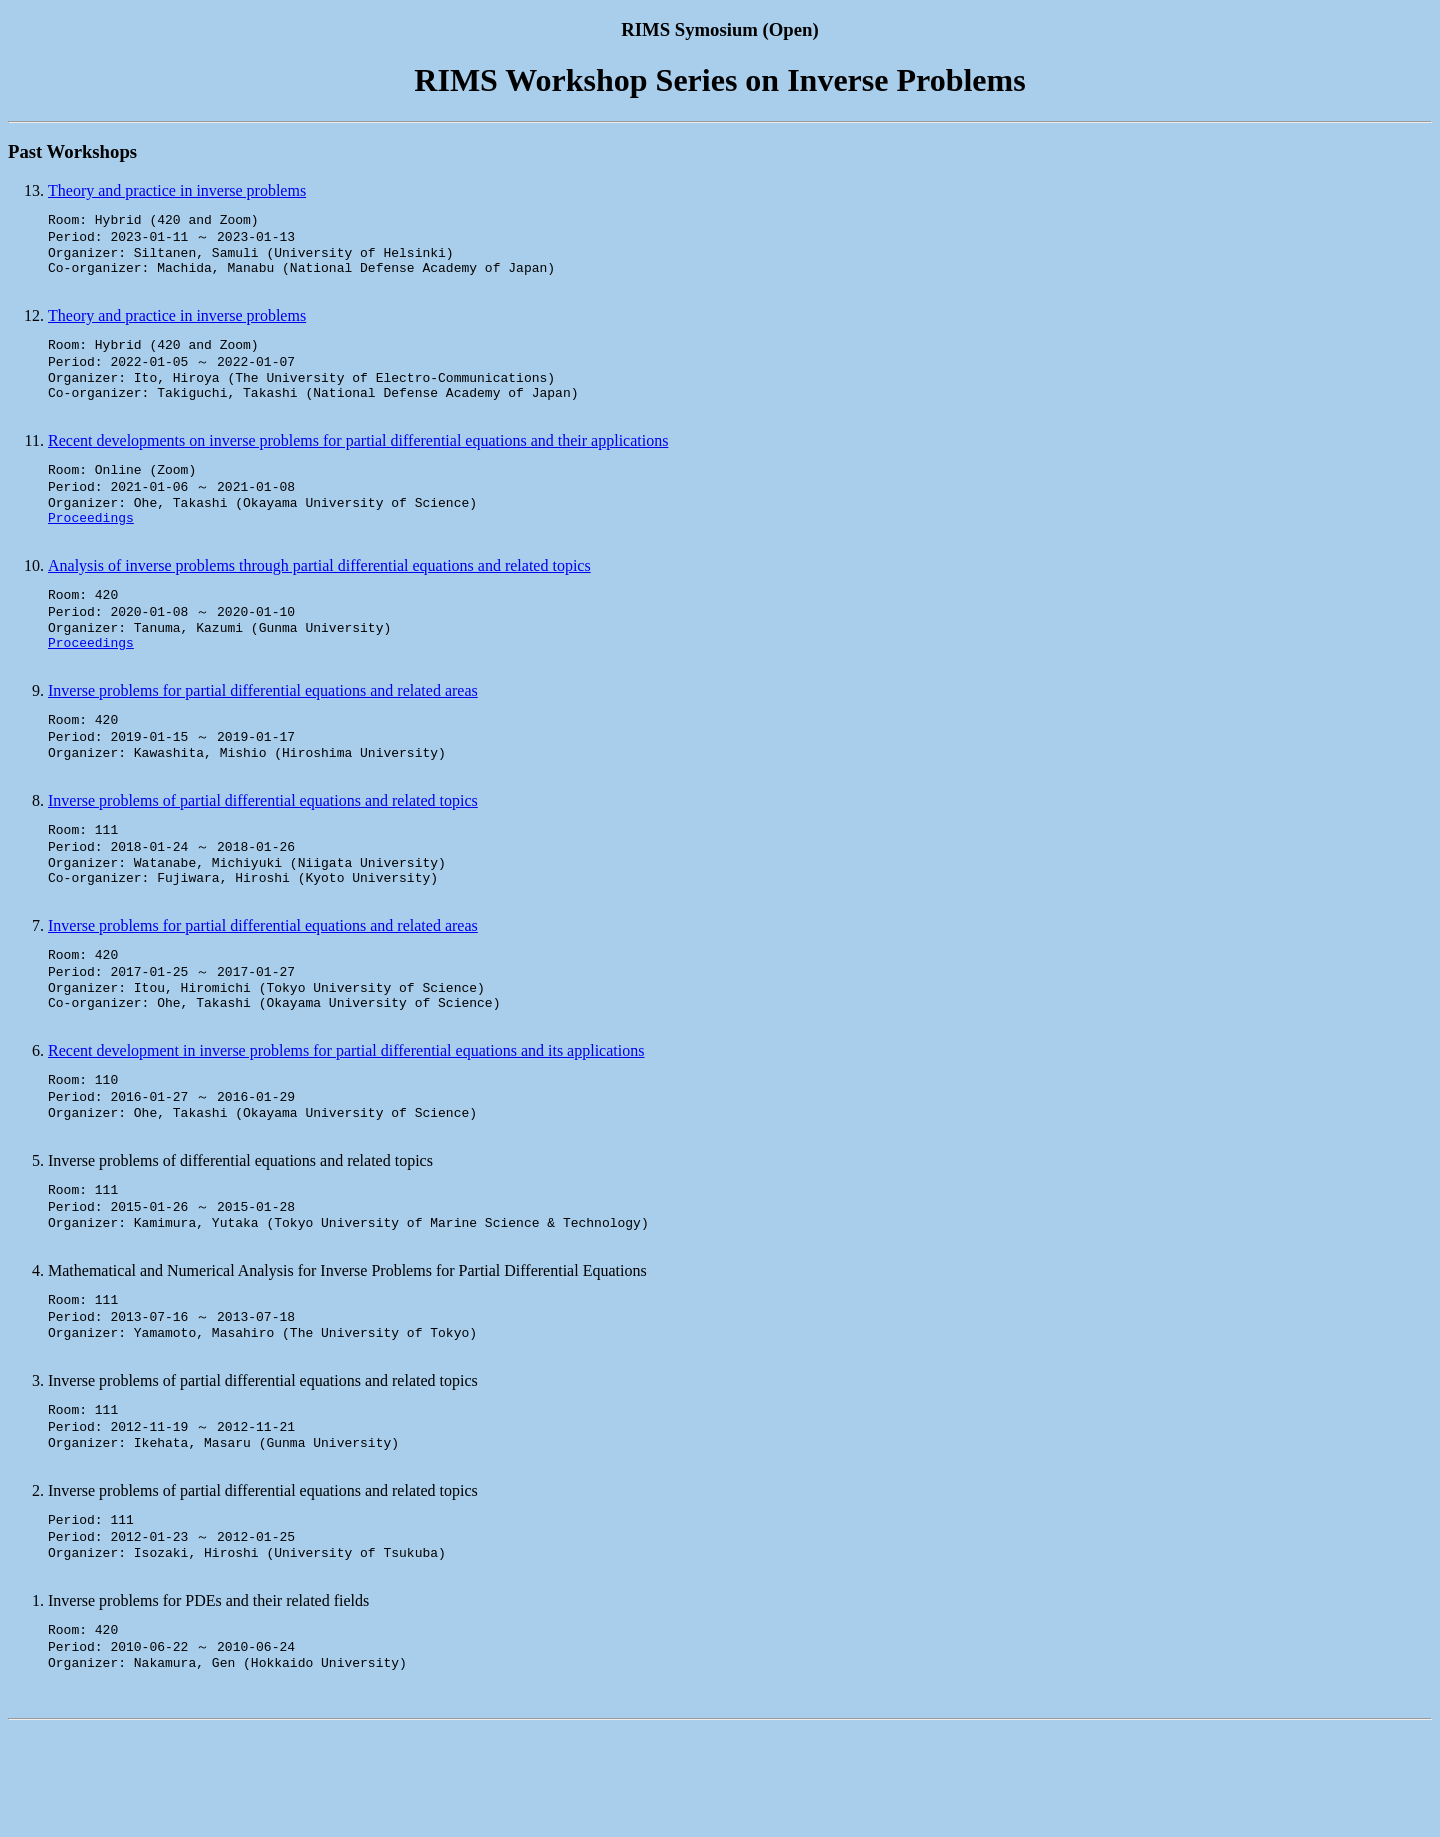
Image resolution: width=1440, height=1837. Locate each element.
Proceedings (91, 547)
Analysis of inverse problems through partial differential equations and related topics (319, 595)
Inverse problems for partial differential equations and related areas (263, 730)
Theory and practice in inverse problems (177, 190)
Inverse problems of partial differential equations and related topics (263, 847)
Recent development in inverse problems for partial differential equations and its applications (346, 1117)
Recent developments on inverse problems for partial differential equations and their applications (358, 460)
